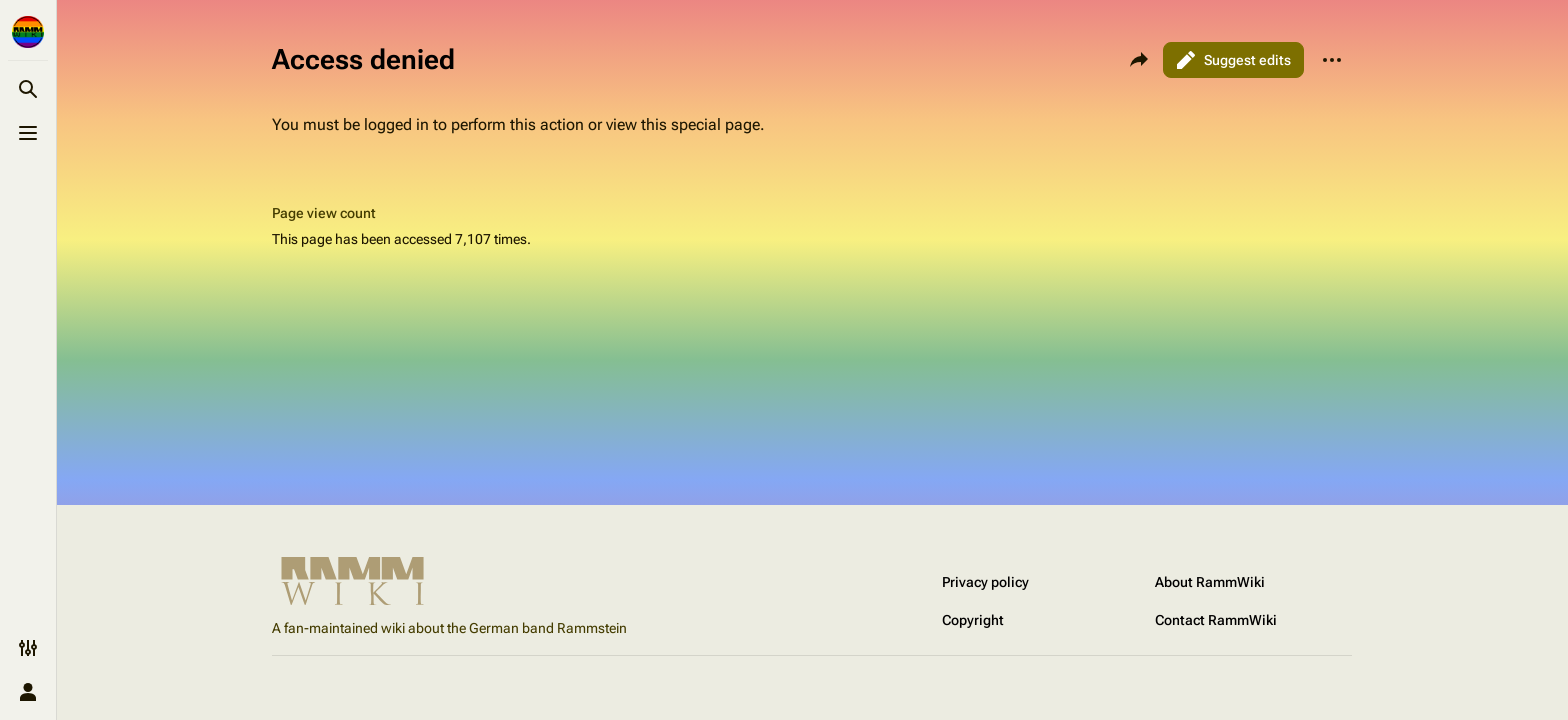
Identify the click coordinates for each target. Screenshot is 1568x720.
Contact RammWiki (1216, 620)
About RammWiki (1210, 582)
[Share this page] (1139, 60)
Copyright (973, 620)
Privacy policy (985, 582)
